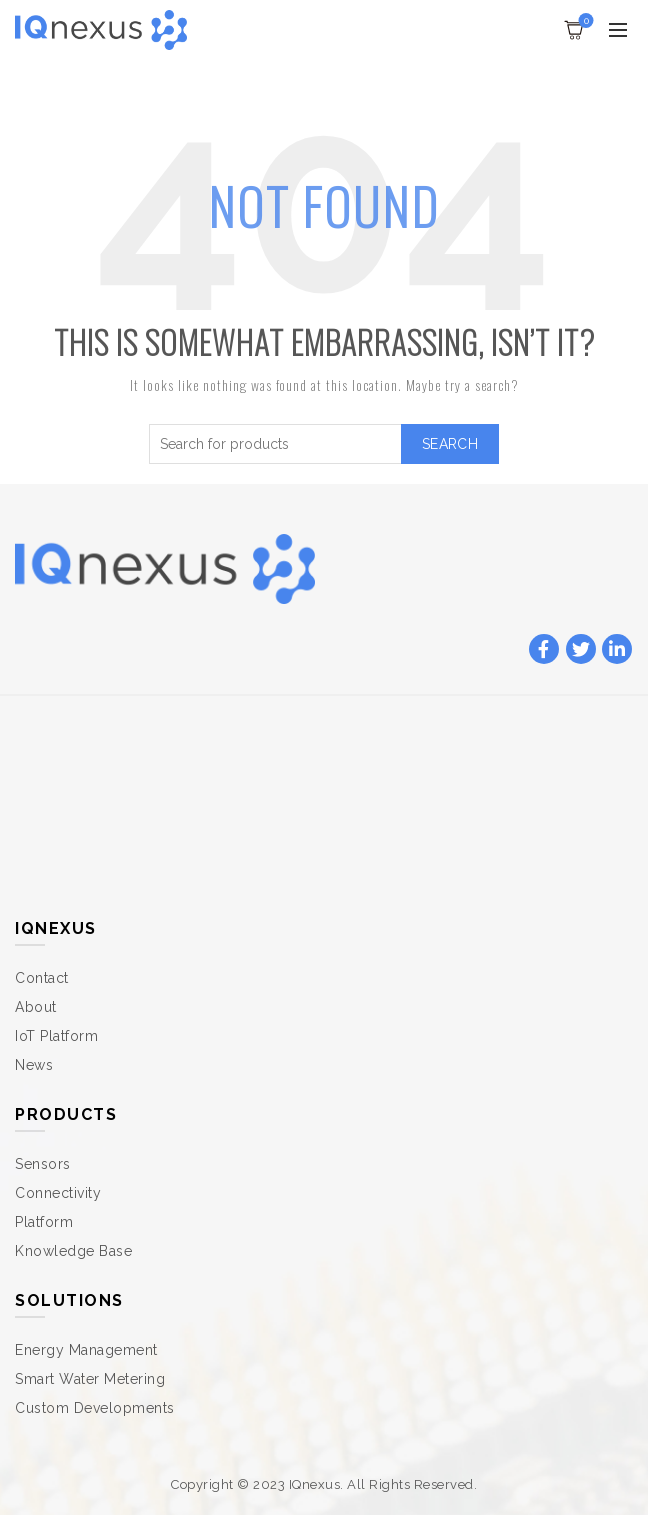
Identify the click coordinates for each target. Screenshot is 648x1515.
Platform (44, 1222)
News (34, 1065)
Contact (42, 978)
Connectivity (58, 1193)
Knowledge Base (73, 1251)
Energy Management (86, 1350)
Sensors (43, 1164)
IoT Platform (56, 1036)
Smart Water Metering (90, 1379)
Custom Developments (95, 1408)
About (36, 1007)
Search (450, 444)
